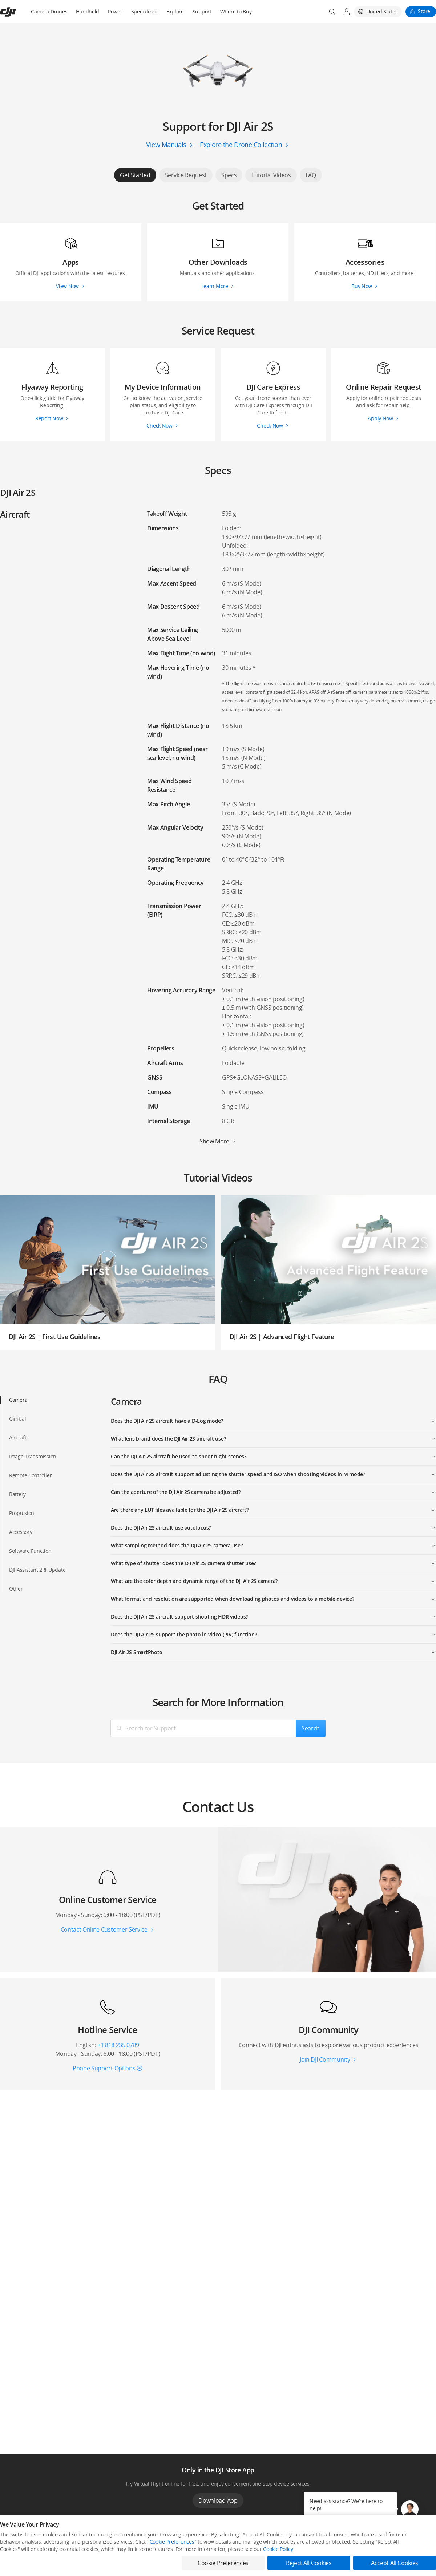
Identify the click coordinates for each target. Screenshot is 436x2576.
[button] (410, 2509)
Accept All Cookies (394, 2563)
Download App (217, 2500)
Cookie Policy (278, 2548)
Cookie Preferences (172, 2541)
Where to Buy (236, 11)
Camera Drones (49, 11)
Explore (175, 11)
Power (115, 11)
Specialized (144, 11)
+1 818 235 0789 (118, 2045)
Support (202, 11)
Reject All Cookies (308, 2563)
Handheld (87, 11)
